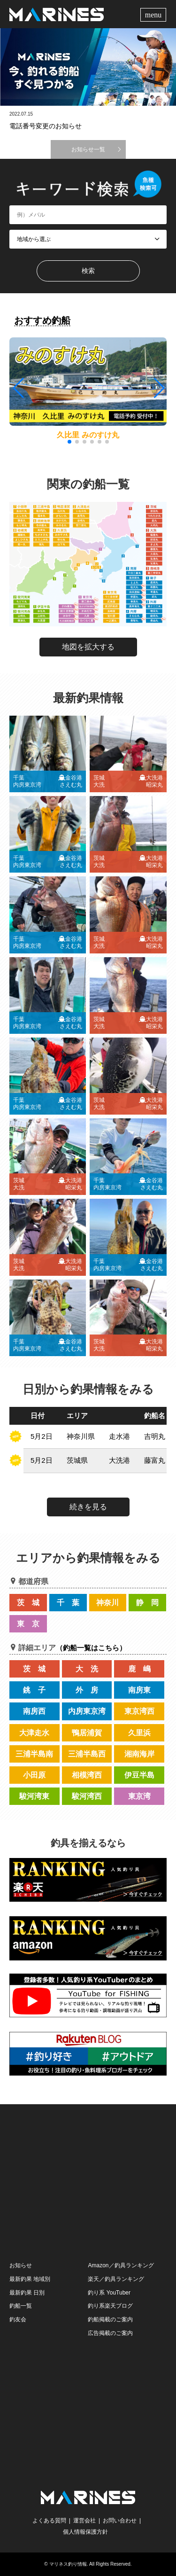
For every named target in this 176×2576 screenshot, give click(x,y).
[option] (88, 67)
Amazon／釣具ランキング (120, 2265)
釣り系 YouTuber (109, 2292)
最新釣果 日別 (27, 2292)
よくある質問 (49, 2520)
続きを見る (88, 1507)
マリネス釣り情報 (68, 2564)
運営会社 (84, 2520)
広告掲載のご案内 (110, 2333)
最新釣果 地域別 (29, 2279)
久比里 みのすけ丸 (88, 435)
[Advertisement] (88, 2181)
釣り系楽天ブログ (110, 2306)
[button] (158, 388)
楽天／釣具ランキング (116, 2279)
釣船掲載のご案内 (110, 2319)
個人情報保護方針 (85, 2532)
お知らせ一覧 (88, 149)
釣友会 (17, 2319)
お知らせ (20, 2265)
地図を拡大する (88, 647)
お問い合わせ (120, 2520)
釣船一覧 (20, 2306)
